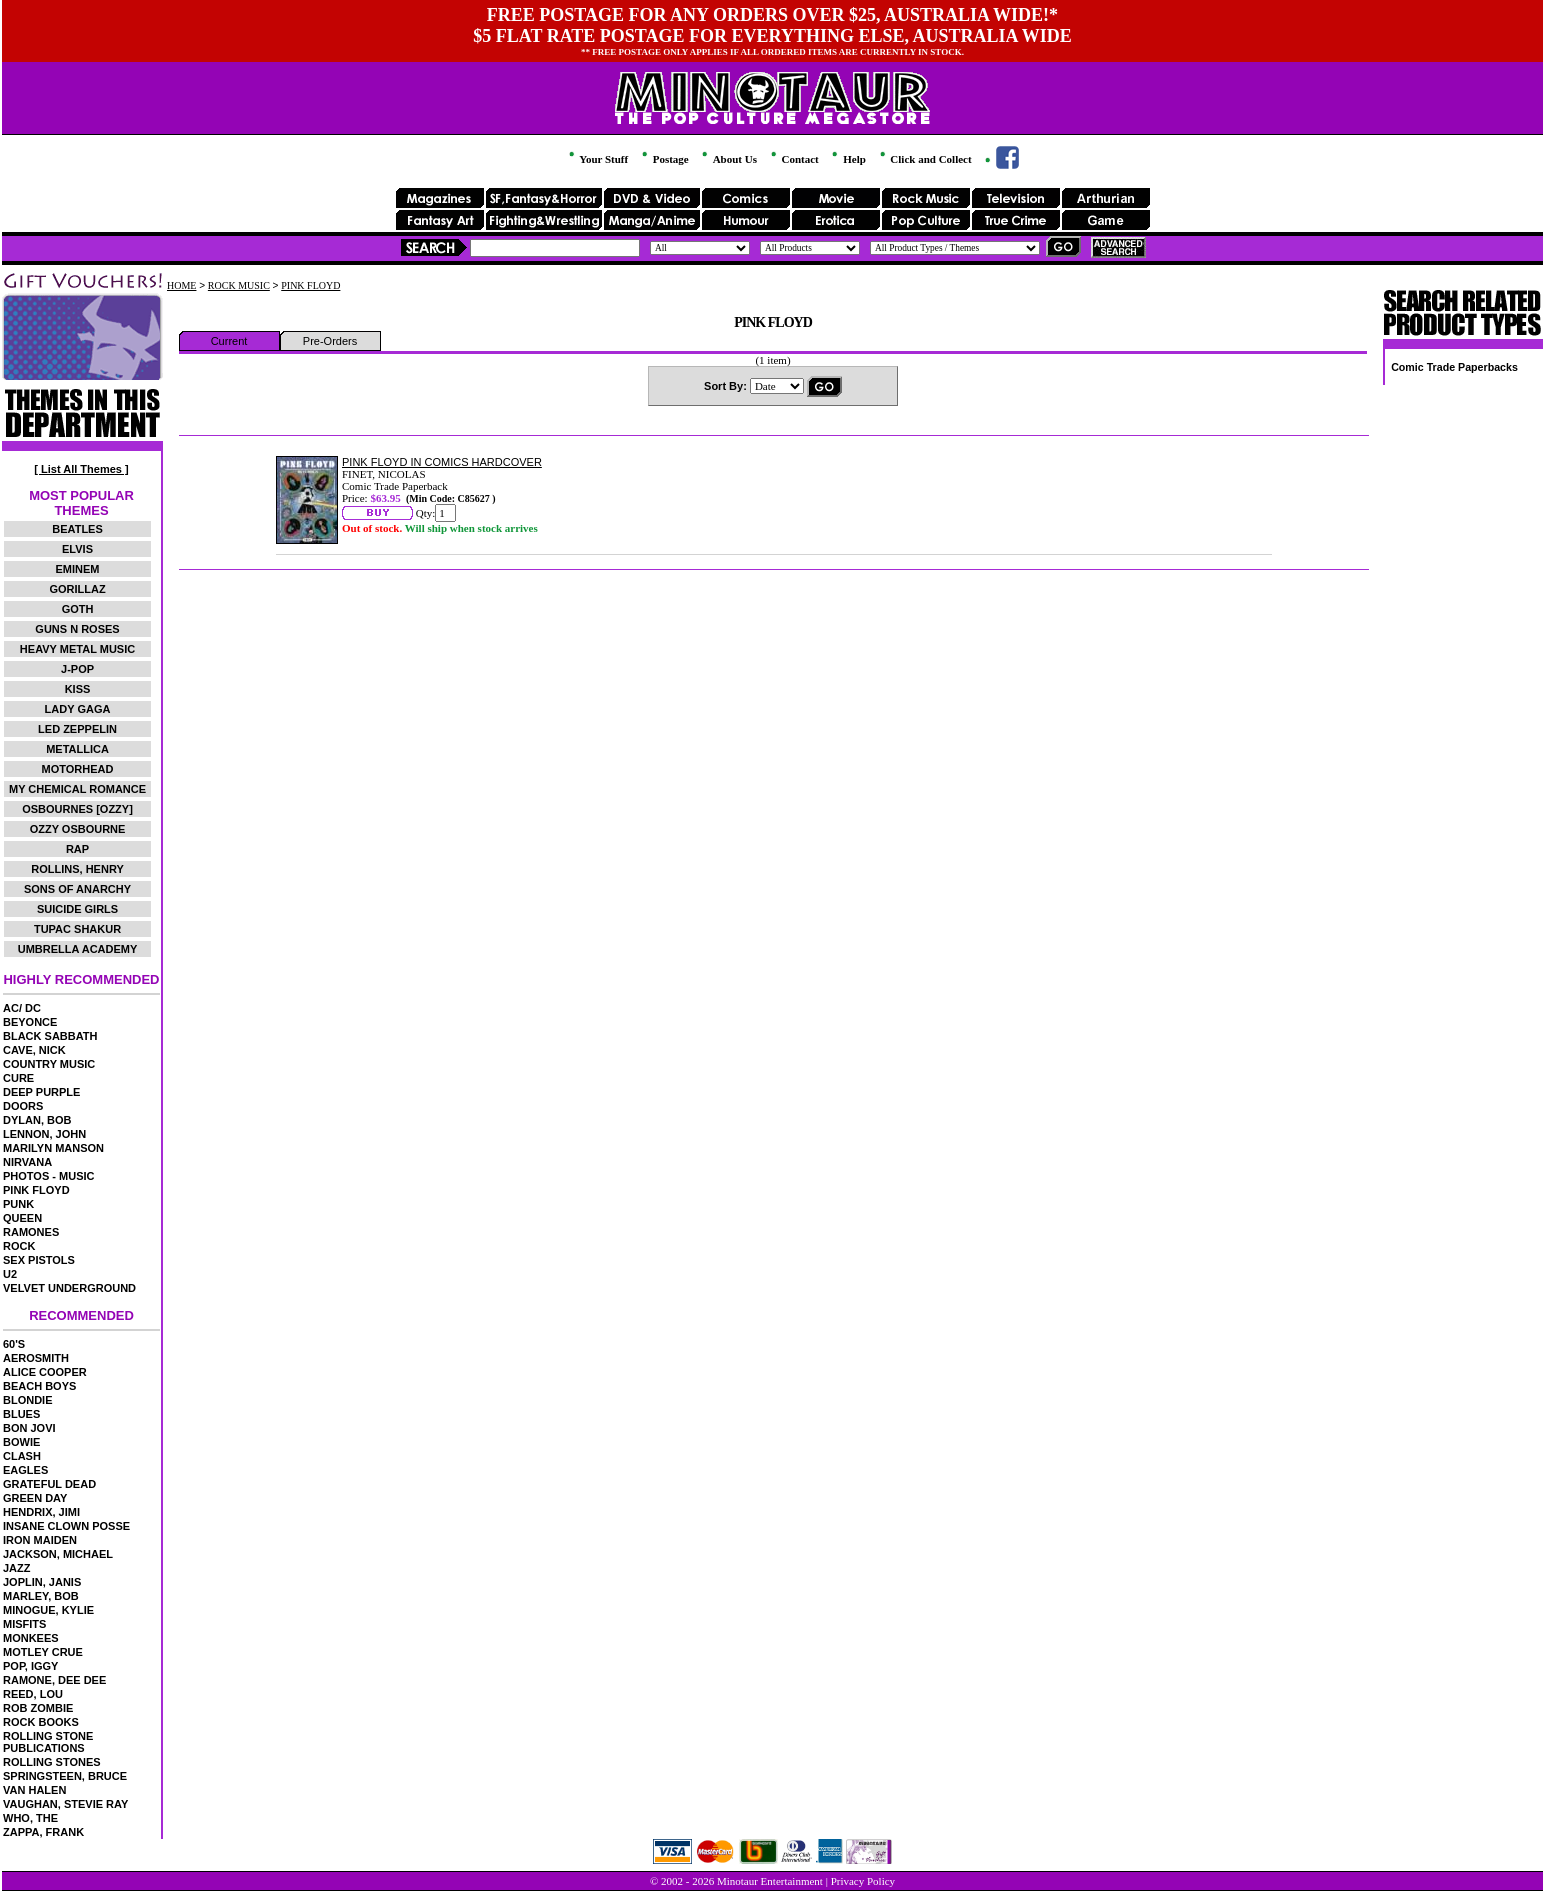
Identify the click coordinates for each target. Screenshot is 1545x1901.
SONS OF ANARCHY (77, 889)
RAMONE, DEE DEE (54, 1680)
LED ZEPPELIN (77, 729)
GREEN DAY (35, 1498)
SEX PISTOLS (39, 1260)
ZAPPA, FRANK (43, 1832)
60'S (14, 1344)
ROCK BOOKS (41, 1722)
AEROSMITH (36, 1358)
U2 (10, 1274)
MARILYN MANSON (53, 1148)
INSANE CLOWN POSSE (66, 1526)
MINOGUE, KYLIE (48, 1610)
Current (229, 341)
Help (847, 159)
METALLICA (77, 749)
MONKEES (31, 1638)
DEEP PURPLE (41, 1092)
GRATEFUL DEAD (49, 1484)
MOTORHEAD (78, 769)
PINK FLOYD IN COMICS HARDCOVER (442, 462)
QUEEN (22, 1218)
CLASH (22, 1456)
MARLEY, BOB (41, 1596)
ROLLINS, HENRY (77, 869)
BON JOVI (29, 1428)
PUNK (18, 1204)
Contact (793, 159)
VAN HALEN (34, 1790)
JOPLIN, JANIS (42, 1582)
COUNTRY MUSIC (49, 1064)
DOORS (23, 1106)
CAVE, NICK (34, 1050)
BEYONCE (30, 1022)
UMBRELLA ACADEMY (78, 949)
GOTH (78, 609)
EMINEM (78, 569)
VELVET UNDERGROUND (69, 1288)
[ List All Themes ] (81, 469)
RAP (77, 849)
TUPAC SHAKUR (77, 929)
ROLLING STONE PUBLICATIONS (48, 1742)
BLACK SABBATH (50, 1036)
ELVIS (77, 549)
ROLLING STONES (52, 1762)
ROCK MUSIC (239, 285)
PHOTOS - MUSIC (48, 1176)
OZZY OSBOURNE (78, 829)
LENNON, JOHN (44, 1134)
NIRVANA (27, 1162)
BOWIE (21, 1442)
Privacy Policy (863, 1881)
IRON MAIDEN (40, 1540)
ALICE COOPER (45, 1372)
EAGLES (25, 1470)
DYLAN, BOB (37, 1120)
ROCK (19, 1246)
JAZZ (17, 1568)
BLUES (21, 1414)
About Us (727, 159)
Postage (664, 159)
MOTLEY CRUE (43, 1652)
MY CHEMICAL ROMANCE (77, 789)
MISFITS (24, 1624)
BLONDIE (28, 1400)
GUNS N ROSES (77, 629)
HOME (181, 285)
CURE (18, 1078)
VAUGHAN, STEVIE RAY (65, 1804)
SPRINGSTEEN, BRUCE (65, 1776)
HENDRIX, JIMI (41, 1512)
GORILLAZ (77, 589)
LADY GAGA (78, 709)
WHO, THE (30, 1818)
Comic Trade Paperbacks (1454, 367)
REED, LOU (33, 1694)
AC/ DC (22, 1008)
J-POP (77, 669)
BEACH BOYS (39, 1386)
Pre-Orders (330, 341)
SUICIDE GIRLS (77, 909)
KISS (78, 689)
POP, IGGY (30, 1666)
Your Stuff (597, 159)
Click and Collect (924, 159)
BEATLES (77, 529)
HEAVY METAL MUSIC (77, 649)
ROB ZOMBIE (38, 1708)
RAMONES (31, 1232)
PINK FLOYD (36, 1190)
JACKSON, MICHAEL (58, 1554)
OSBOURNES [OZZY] (77, 809)
